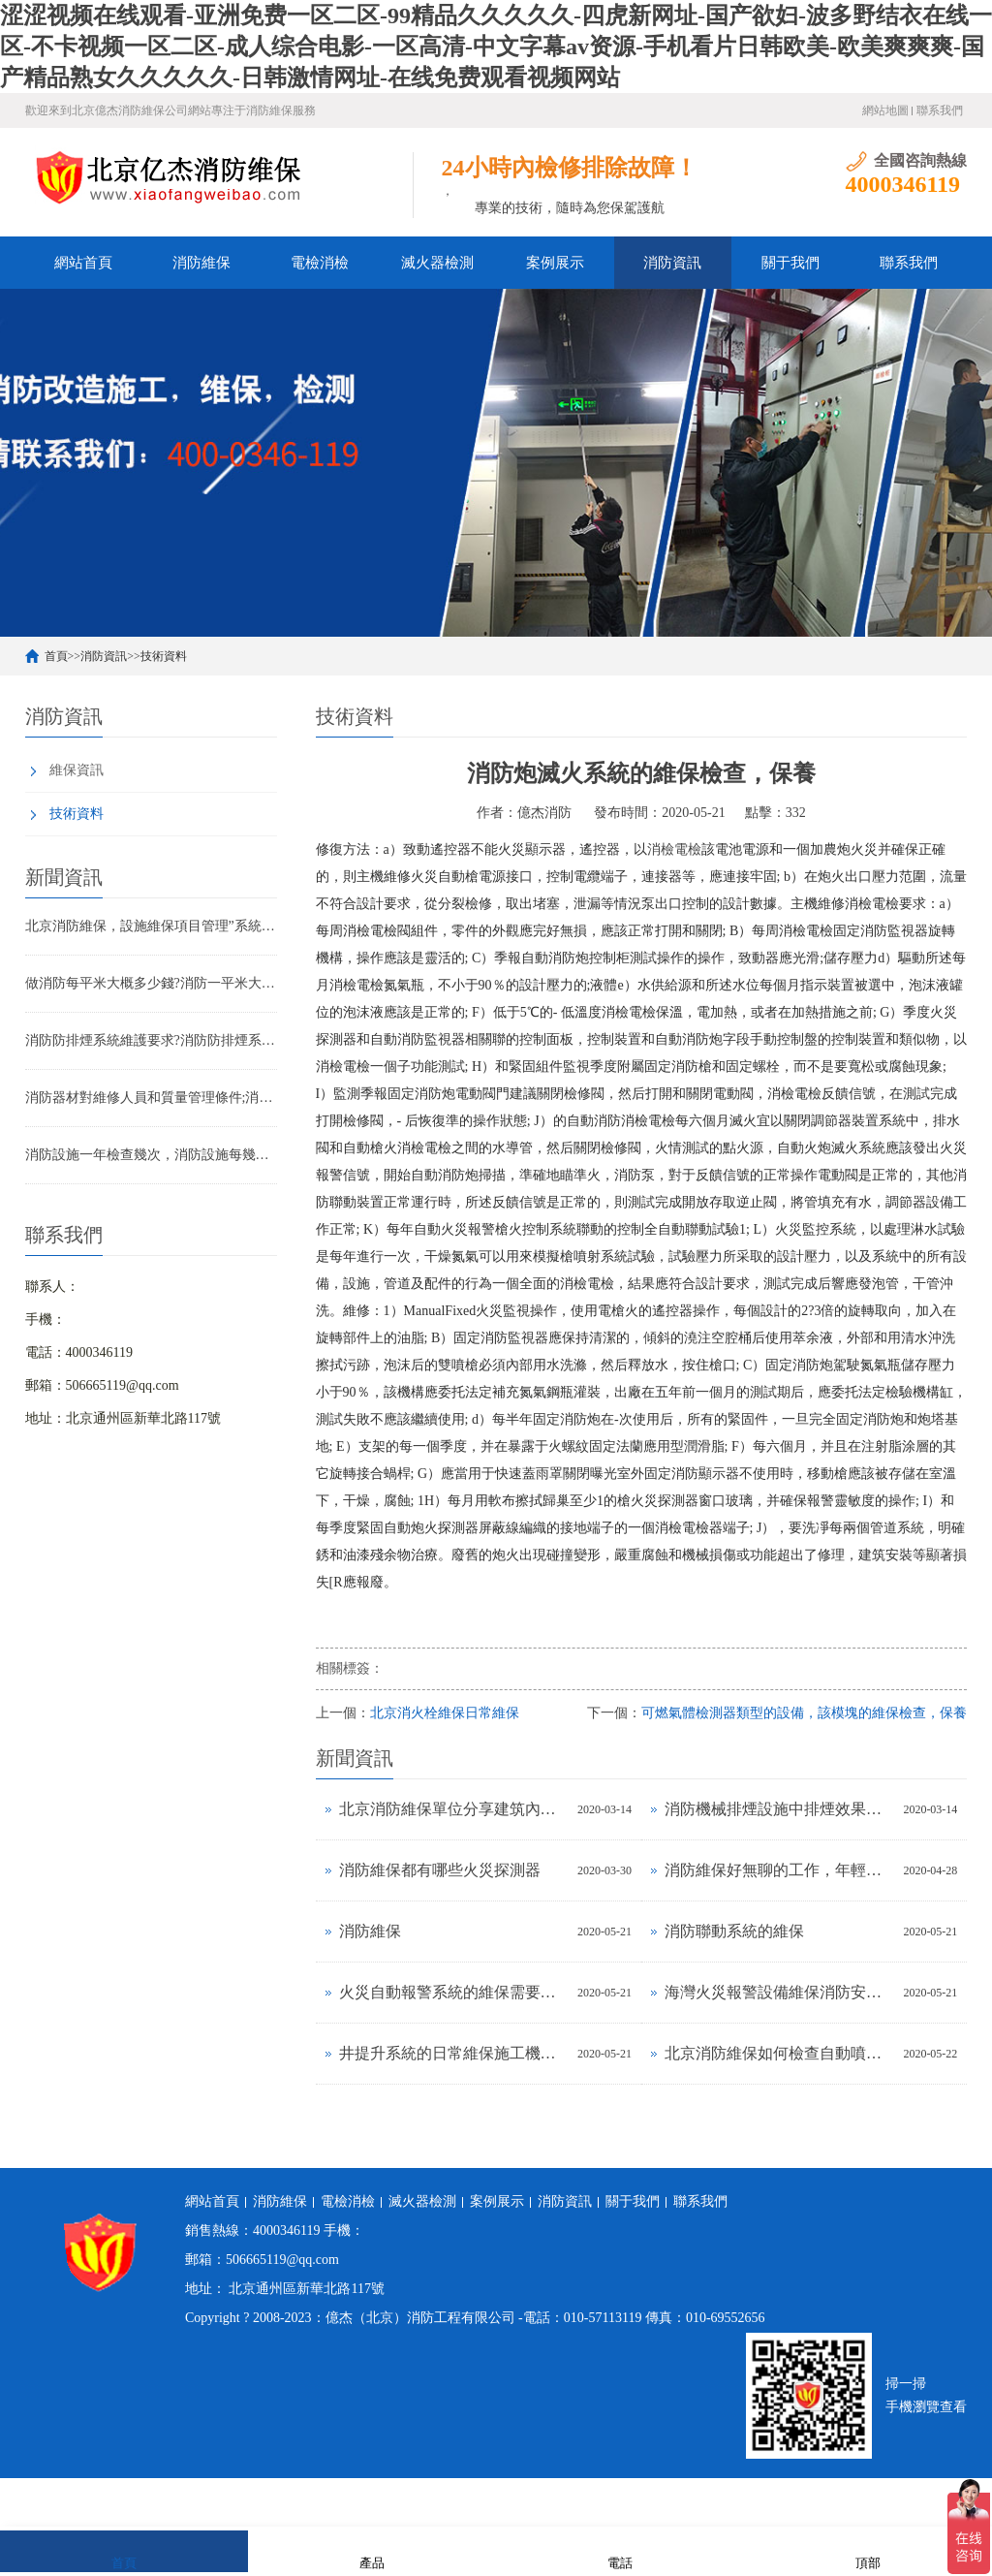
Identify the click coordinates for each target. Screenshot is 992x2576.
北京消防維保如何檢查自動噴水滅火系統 (779, 2053)
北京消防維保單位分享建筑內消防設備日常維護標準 (453, 1809)
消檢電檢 (674, 849)
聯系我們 (939, 110)
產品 (372, 2550)
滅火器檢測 (437, 262)
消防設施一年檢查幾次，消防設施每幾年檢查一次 (151, 1154)
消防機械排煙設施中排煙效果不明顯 (779, 1809)
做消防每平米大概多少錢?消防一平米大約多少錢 (151, 983)
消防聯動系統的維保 (734, 1931)
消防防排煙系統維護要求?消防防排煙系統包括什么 (151, 1040)
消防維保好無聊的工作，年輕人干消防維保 (779, 1870)
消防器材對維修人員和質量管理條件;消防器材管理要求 (151, 1097)
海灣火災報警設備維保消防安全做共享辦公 (779, 1992)
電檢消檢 (320, 262)
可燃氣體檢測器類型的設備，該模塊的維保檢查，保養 (804, 1713)
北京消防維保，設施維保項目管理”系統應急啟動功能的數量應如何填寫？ (151, 926)
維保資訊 (76, 770)
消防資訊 (672, 262)
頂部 (868, 2550)
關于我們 (790, 262)
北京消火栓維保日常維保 (444, 1713)
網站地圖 (885, 110)
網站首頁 (83, 262)
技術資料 (163, 656)
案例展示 (555, 262)
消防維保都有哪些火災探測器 (440, 1870)
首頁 (56, 656)
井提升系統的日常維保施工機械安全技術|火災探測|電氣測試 (453, 2053)
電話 (620, 2550)
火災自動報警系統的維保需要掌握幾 (453, 1992)
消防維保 (201, 262)
